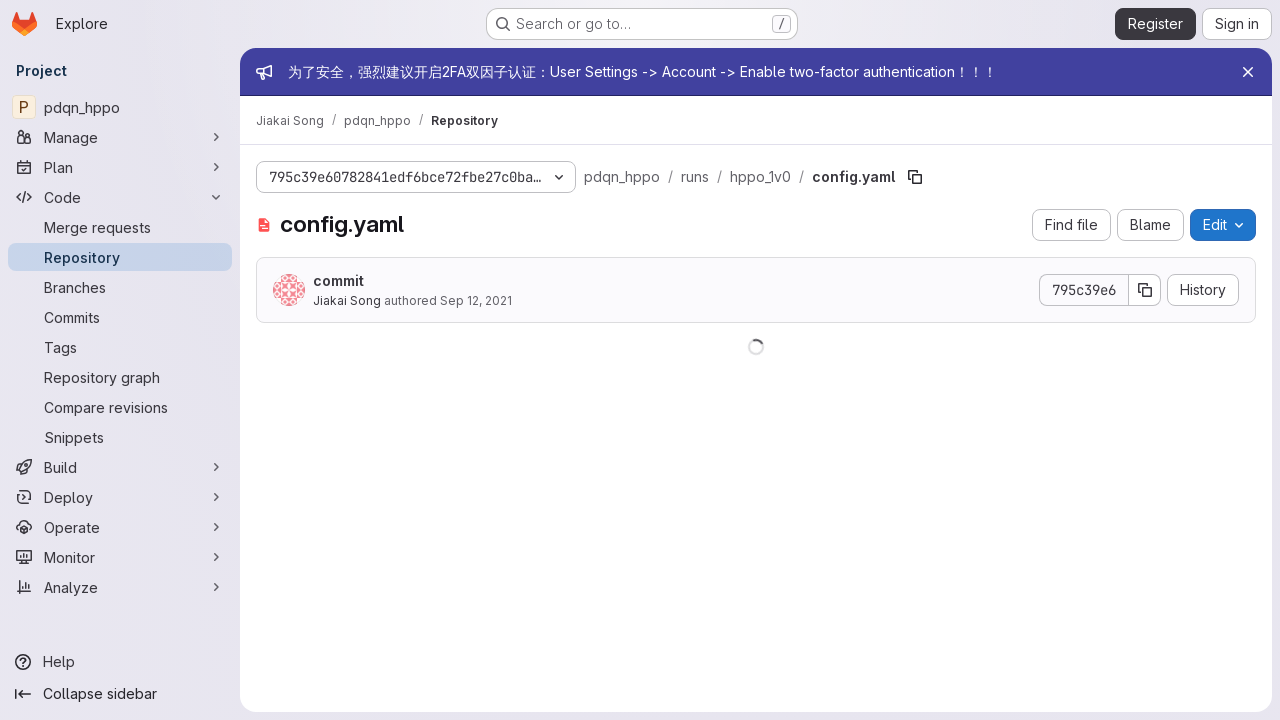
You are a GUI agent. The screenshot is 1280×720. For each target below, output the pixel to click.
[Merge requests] (120, 227)
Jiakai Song (347, 300)
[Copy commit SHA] (1145, 290)
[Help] (120, 662)
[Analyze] (120, 587)
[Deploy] (120, 497)
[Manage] (120, 137)
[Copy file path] (915, 177)
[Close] (1248, 72)
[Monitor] (120, 557)
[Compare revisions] (120, 407)
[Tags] (120, 347)
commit (338, 280)
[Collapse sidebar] (120, 694)
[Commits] (120, 317)
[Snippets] (120, 437)
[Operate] (120, 527)
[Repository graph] (120, 377)
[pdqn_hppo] (120, 107)
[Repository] (120, 257)
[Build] (120, 467)
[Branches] (120, 287)
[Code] (120, 197)
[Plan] (120, 167)
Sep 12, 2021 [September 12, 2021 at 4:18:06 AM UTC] (476, 300)
